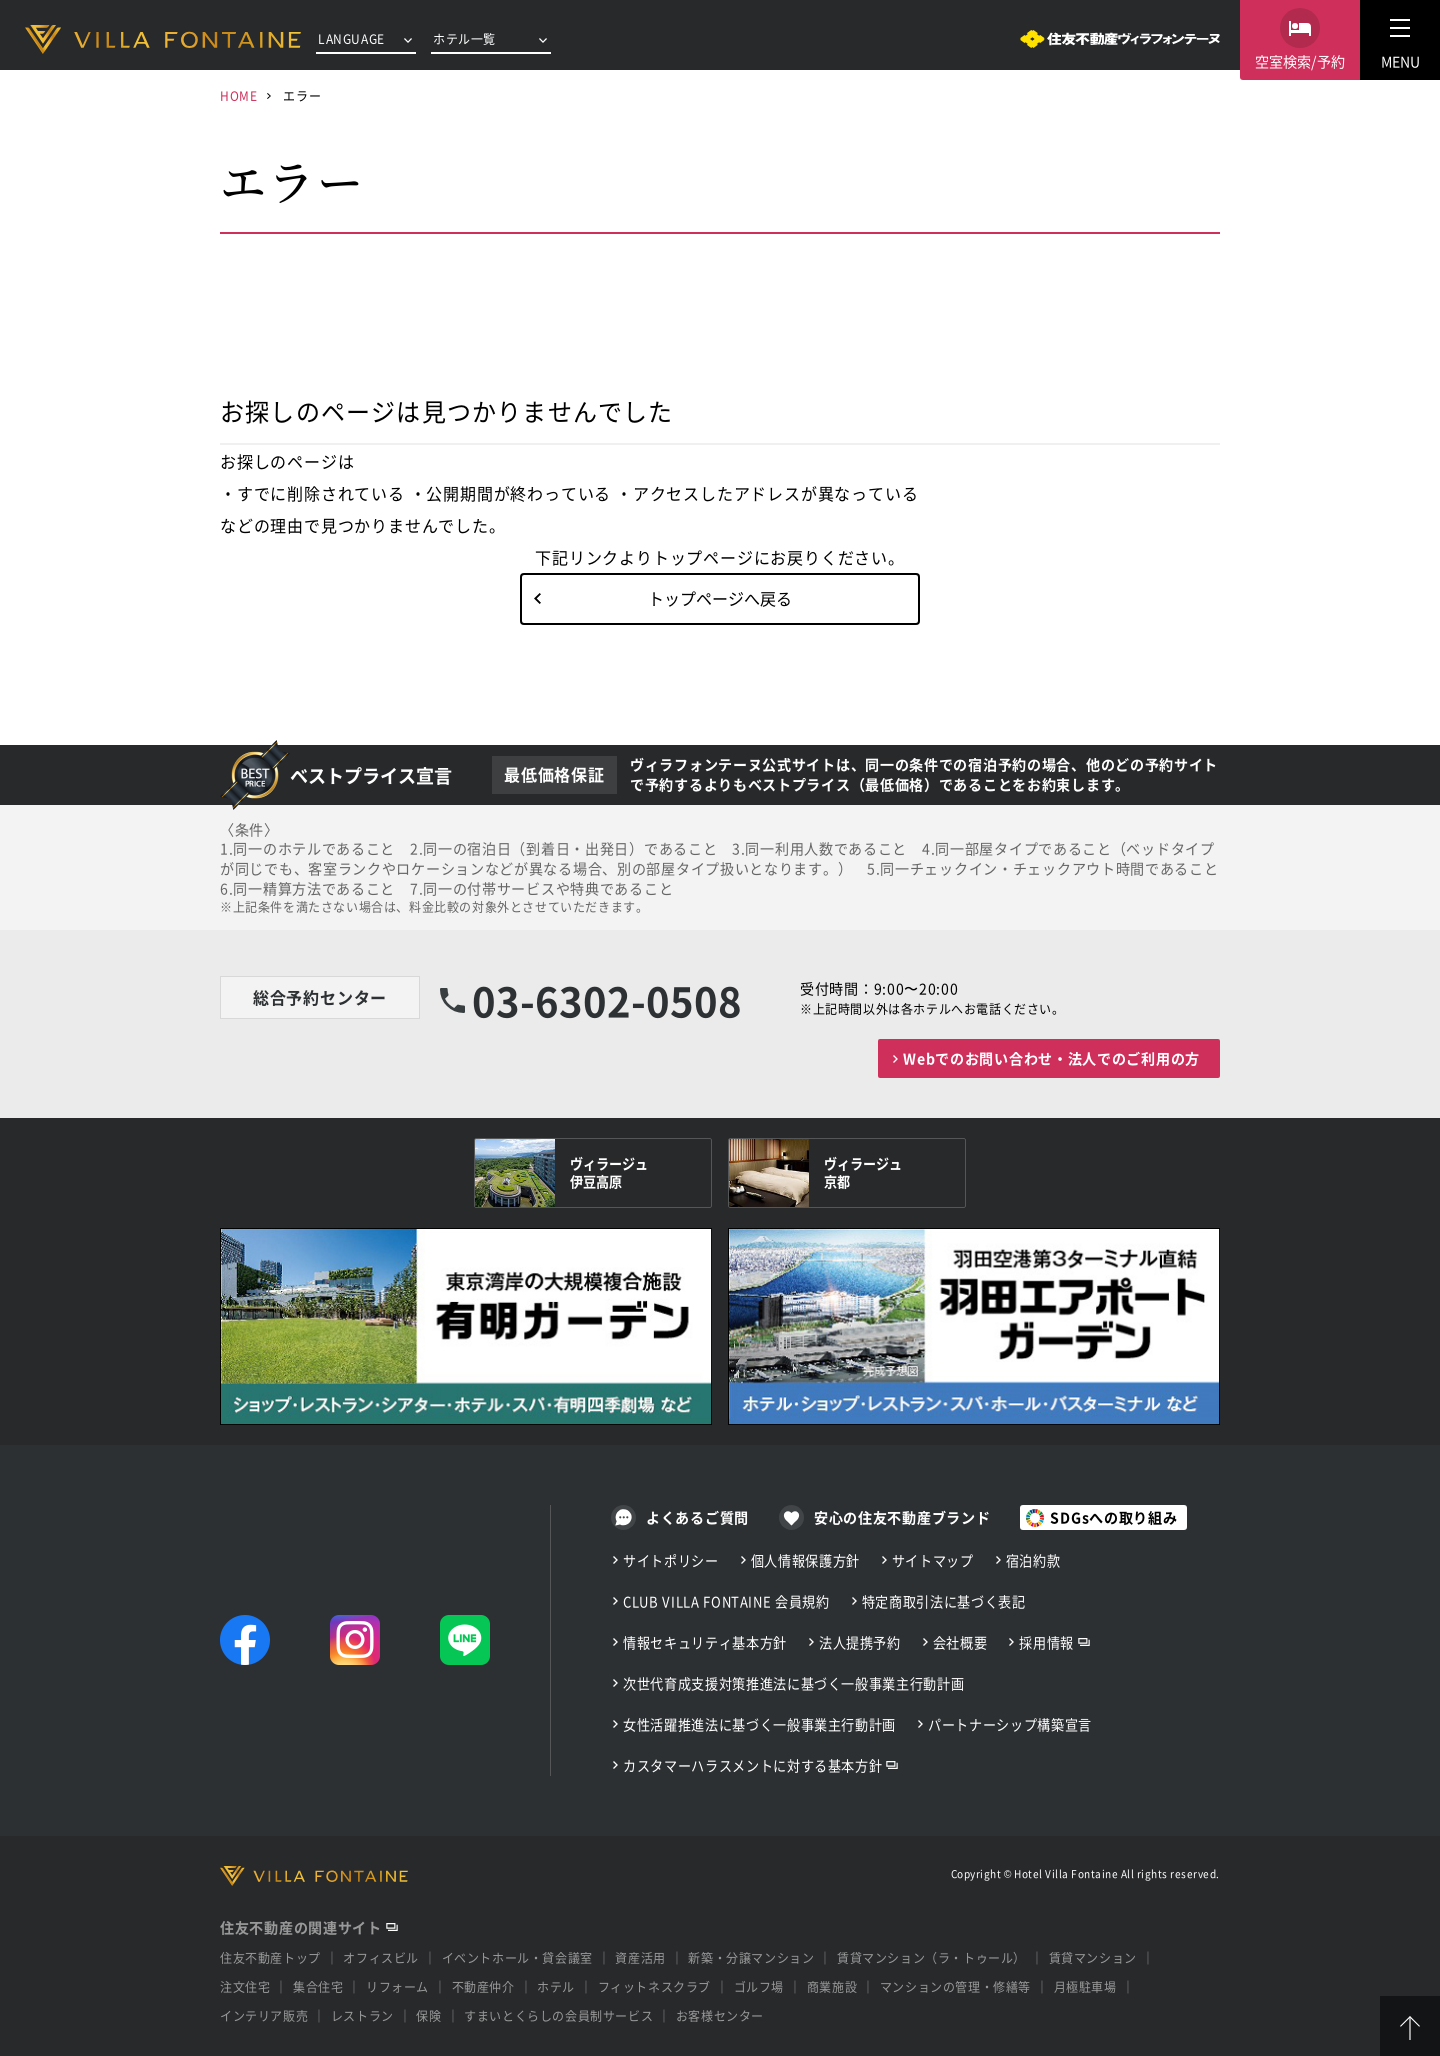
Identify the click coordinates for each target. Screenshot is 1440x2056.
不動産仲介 (483, 1986)
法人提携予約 (860, 1642)
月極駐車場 (1085, 1986)
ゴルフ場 (759, 1986)
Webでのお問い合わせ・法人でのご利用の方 (1051, 1058)
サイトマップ (933, 1560)
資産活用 (640, 1957)
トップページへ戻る (720, 598)
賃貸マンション (1093, 1957)
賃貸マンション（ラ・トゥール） (931, 1957)
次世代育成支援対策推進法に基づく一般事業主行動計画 (793, 1683)
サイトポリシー (671, 1560)
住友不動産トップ (270, 1957)
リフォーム (397, 1986)
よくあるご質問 (697, 1517)
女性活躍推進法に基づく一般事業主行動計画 (759, 1724)
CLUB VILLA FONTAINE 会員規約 (726, 1601)
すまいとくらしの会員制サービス (558, 2015)
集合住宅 (318, 1986)
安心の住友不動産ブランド (902, 1517)
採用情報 (1046, 1642)
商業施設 (832, 1986)
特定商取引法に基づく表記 (944, 1601)
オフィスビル (381, 1957)
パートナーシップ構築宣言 (1010, 1724)
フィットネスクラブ (654, 1986)
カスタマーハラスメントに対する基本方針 (752, 1765)
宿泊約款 (1033, 1560)
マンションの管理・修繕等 (955, 1986)
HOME (238, 95)
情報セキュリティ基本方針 (705, 1642)
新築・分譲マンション (751, 1957)
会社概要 (960, 1642)
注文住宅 (245, 1986)
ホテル (556, 1986)
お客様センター (720, 2015)
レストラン (362, 2015)
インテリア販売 (264, 2015)
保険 (428, 2015)
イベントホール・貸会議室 (517, 1957)
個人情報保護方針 (805, 1560)
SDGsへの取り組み (1113, 1517)
